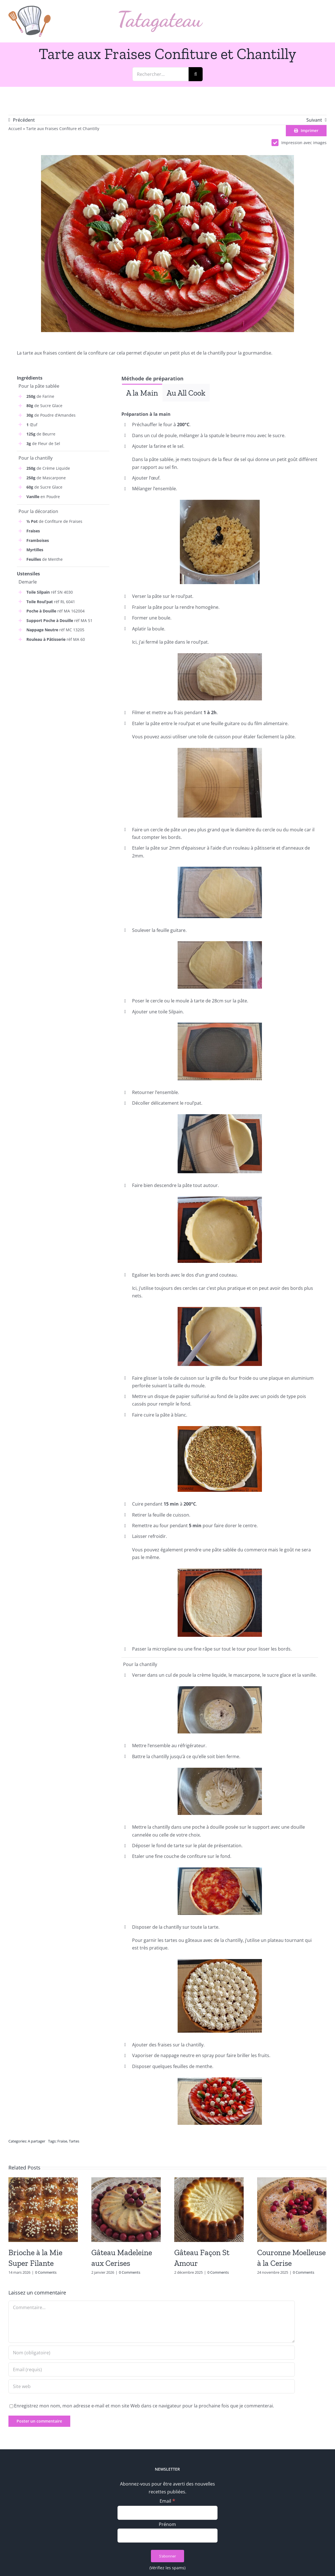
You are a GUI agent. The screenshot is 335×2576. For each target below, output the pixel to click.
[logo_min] (29, 8)
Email (167, 2501)
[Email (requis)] (151, 2369)
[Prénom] (167, 2536)
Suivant (314, 120)
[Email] (167, 2513)
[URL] (151, 2386)
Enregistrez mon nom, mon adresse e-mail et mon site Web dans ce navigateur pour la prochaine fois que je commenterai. (144, 2406)
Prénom (167, 2524)
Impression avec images (299, 142)
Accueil (15, 128)
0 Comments (45, 2272)
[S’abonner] (167, 2556)
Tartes (74, 2141)
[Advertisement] (63, 685)
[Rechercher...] (160, 74)
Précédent (24, 120)
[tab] (142, 392)
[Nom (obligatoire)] (151, 2353)
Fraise (62, 2141)
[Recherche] (196, 74)
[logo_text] (161, 13)
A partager (36, 2141)
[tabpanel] (219, 405)
